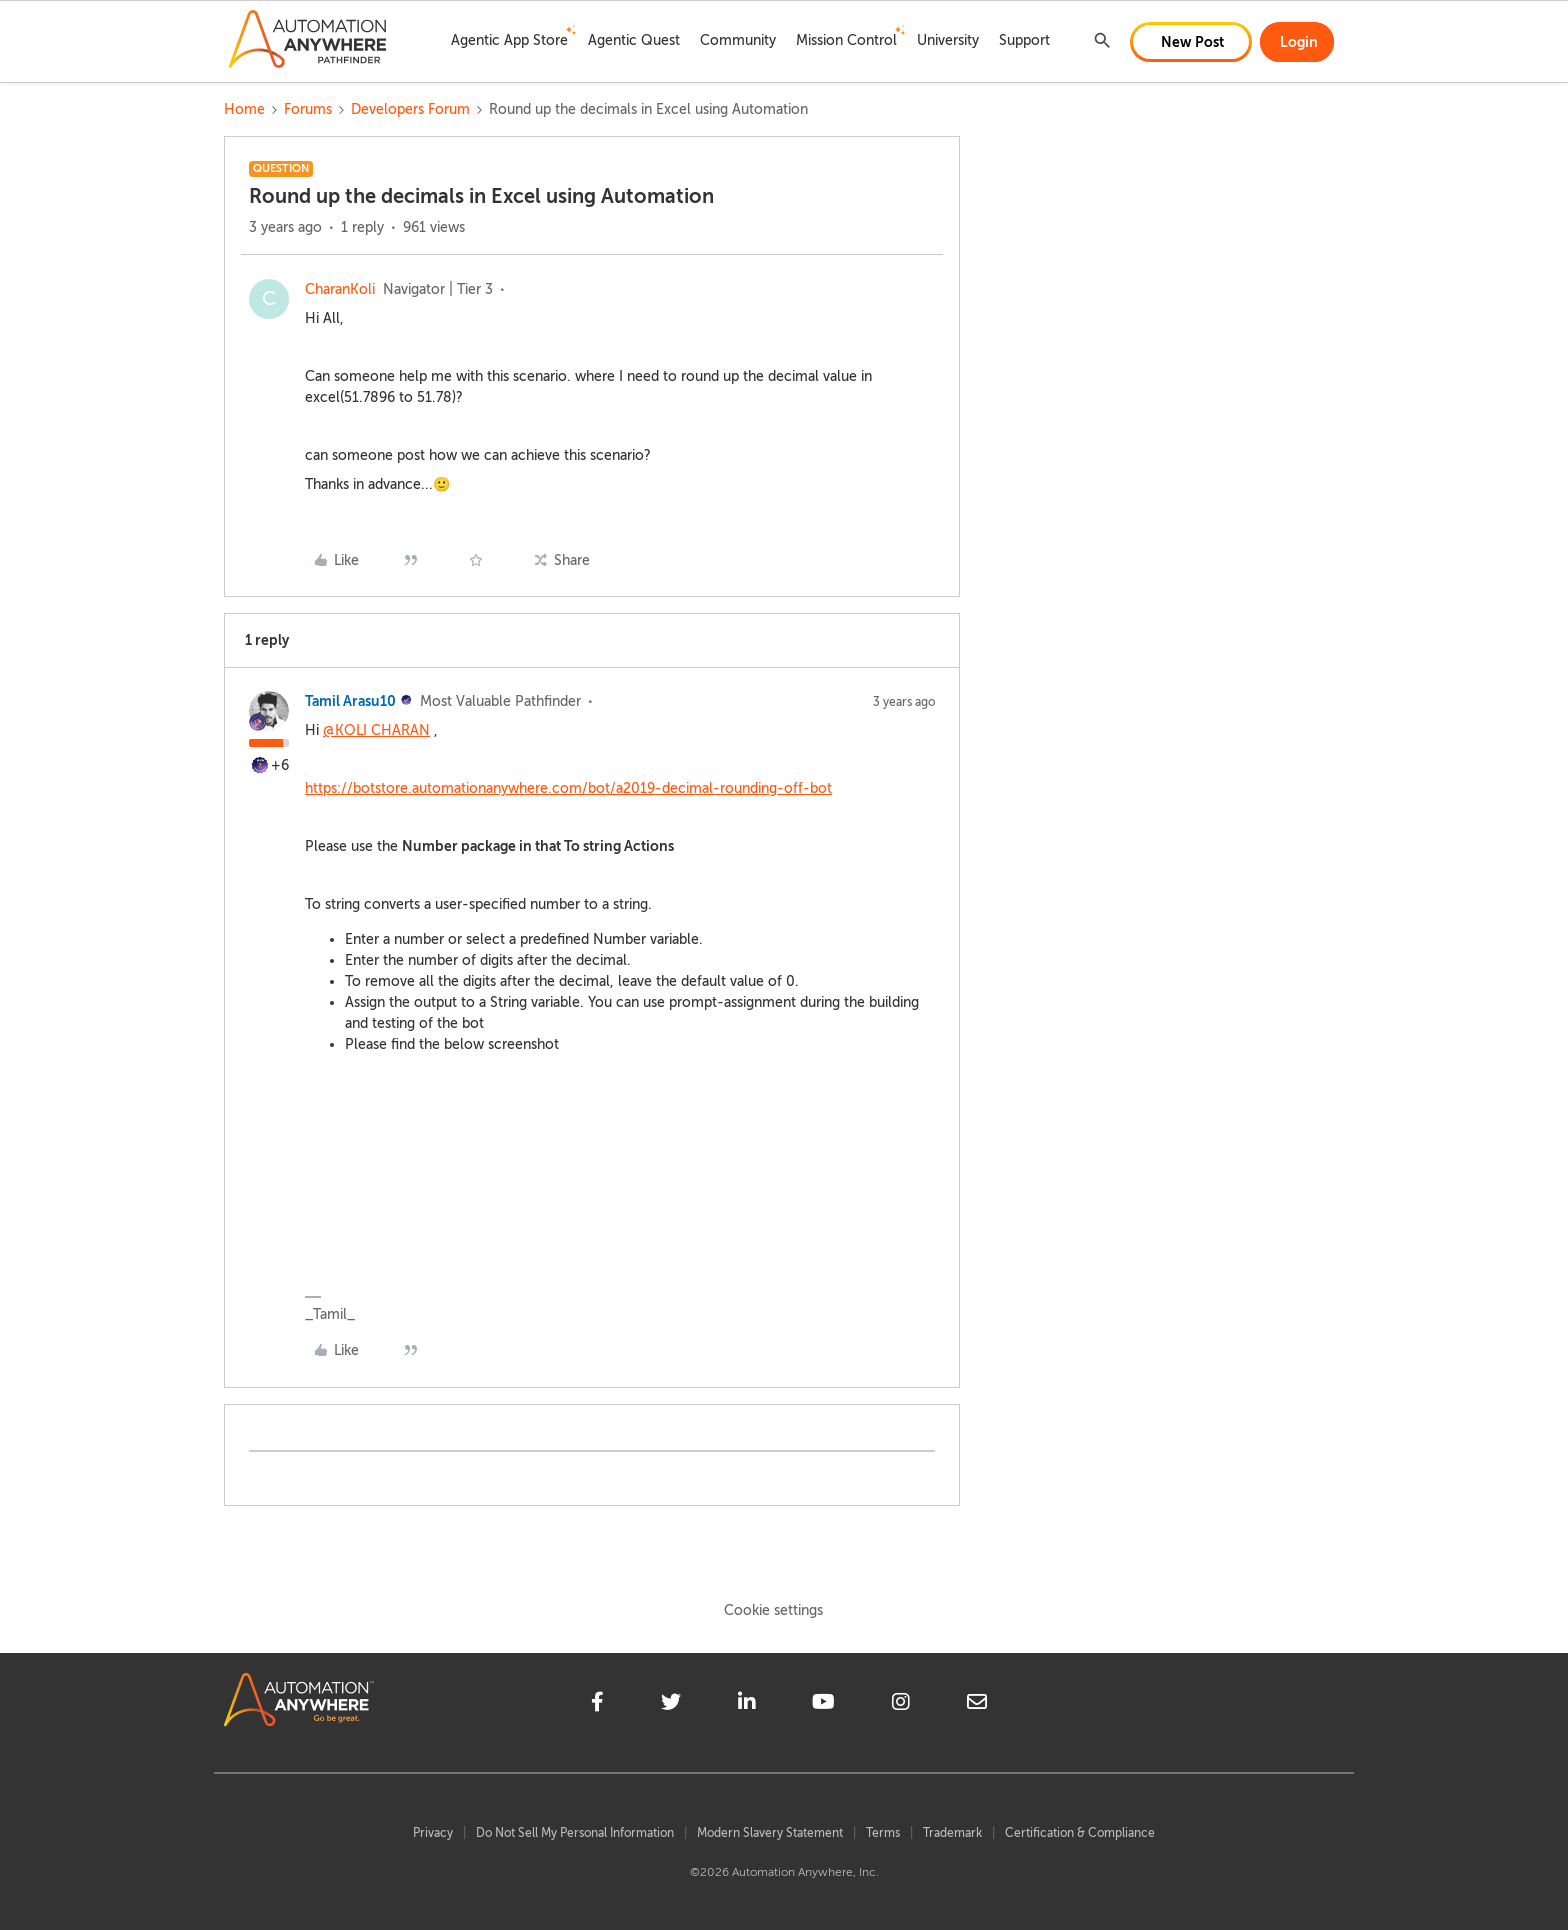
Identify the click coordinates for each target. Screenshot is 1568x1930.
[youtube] (823, 1705)
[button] (1191, 42)
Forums (308, 109)
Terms (883, 1833)
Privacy (433, 1833)
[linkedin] (747, 1705)
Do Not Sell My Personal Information (575, 1833)
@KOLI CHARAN (376, 730)
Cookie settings (773, 1610)
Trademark (952, 1833)
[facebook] (597, 1705)
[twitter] (671, 1705)
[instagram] (901, 1705)
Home (244, 109)
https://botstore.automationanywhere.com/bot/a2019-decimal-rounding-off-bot (568, 788)
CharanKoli (340, 289)
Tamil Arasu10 (350, 701)
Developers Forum (410, 109)
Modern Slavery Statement (770, 1833)
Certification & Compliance (1080, 1833)
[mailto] (977, 1705)
